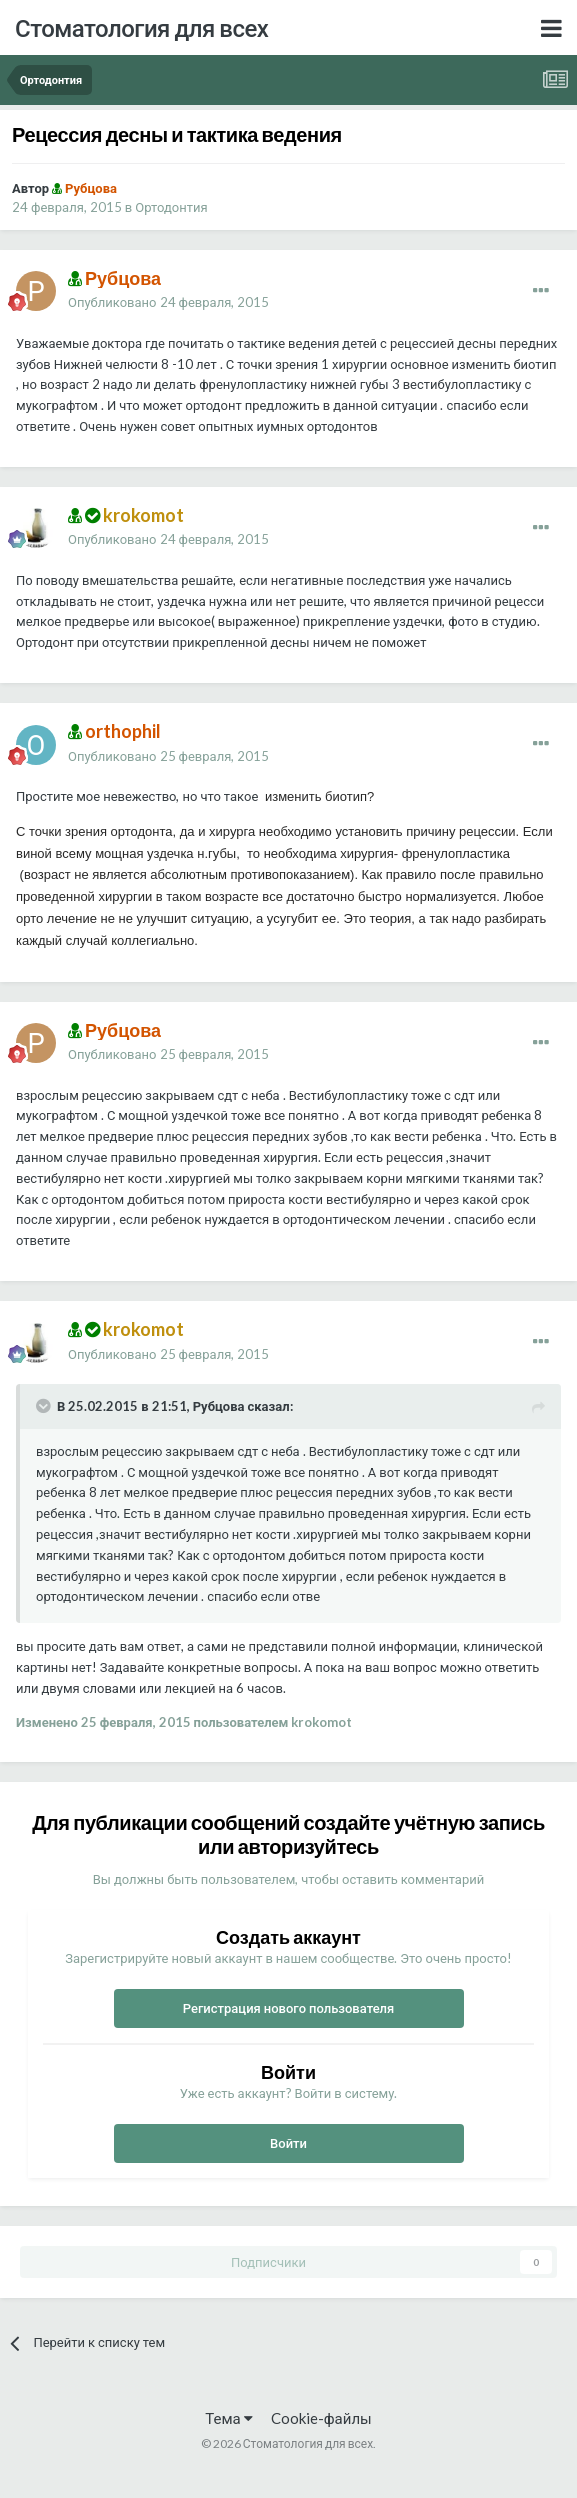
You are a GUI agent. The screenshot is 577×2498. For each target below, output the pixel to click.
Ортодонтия (171, 207)
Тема (228, 2418)
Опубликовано (168, 302)
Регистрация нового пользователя (289, 2008)
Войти (288, 2143)
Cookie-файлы (321, 2418)
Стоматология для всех (141, 27)
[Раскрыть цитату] (45, 1406)
